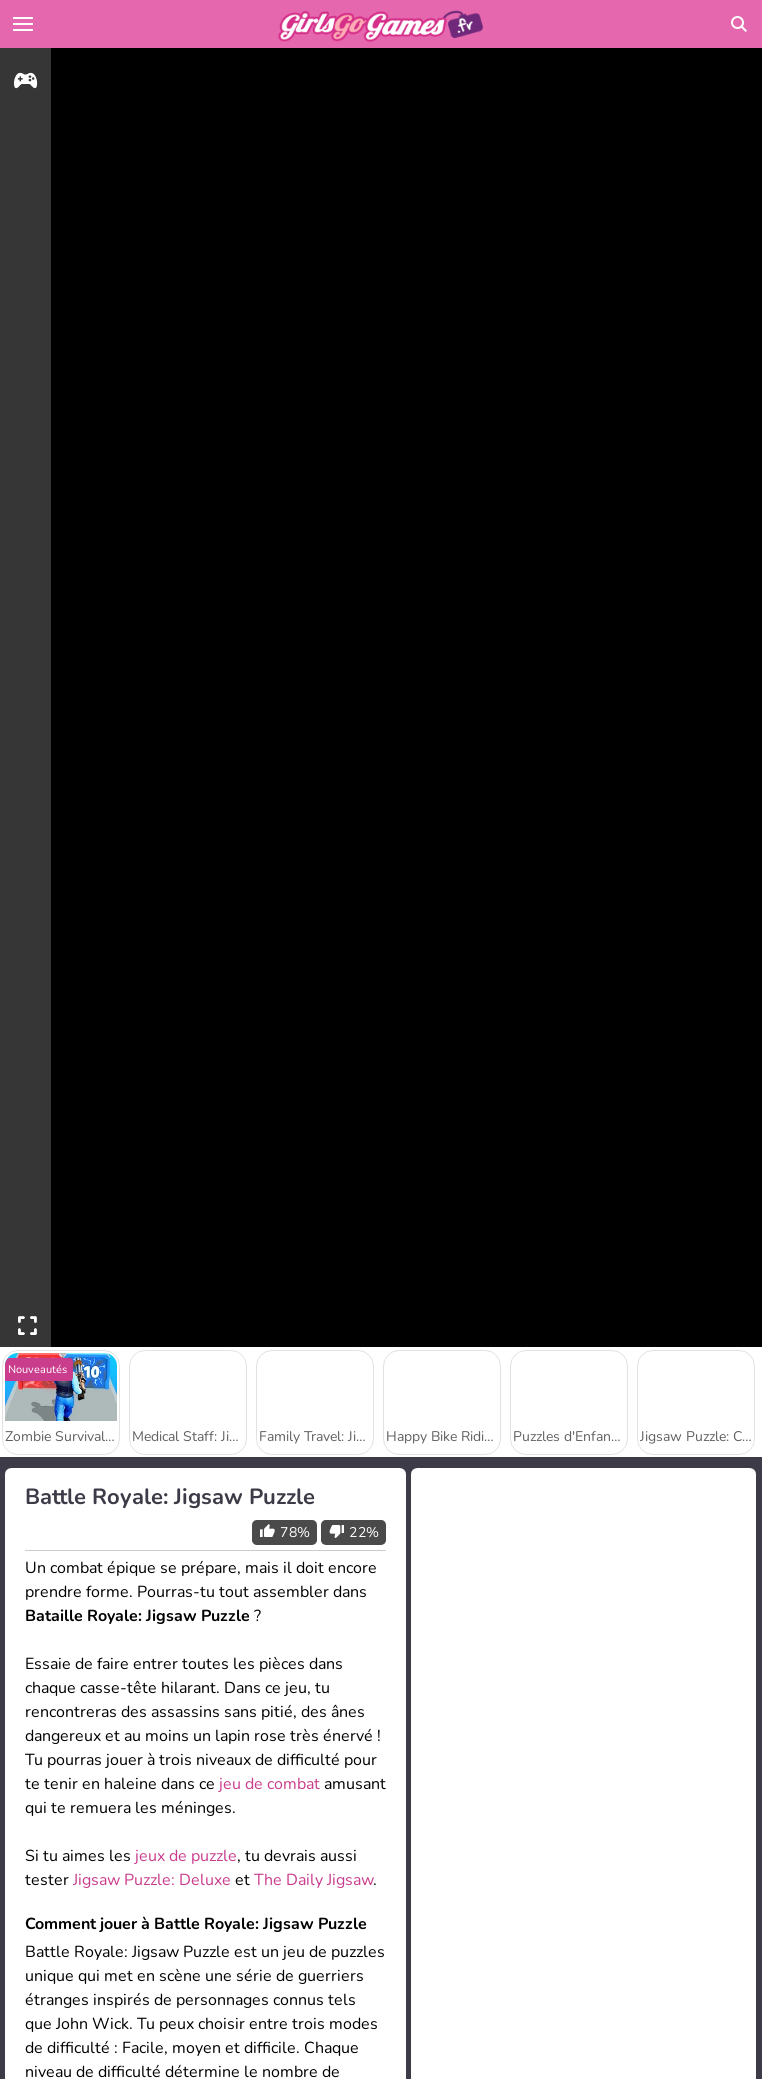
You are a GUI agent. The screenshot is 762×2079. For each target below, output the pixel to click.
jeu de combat (269, 1784)
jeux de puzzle (186, 1856)
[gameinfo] (25, 83)
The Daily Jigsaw (313, 1880)
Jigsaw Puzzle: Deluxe (152, 1880)
